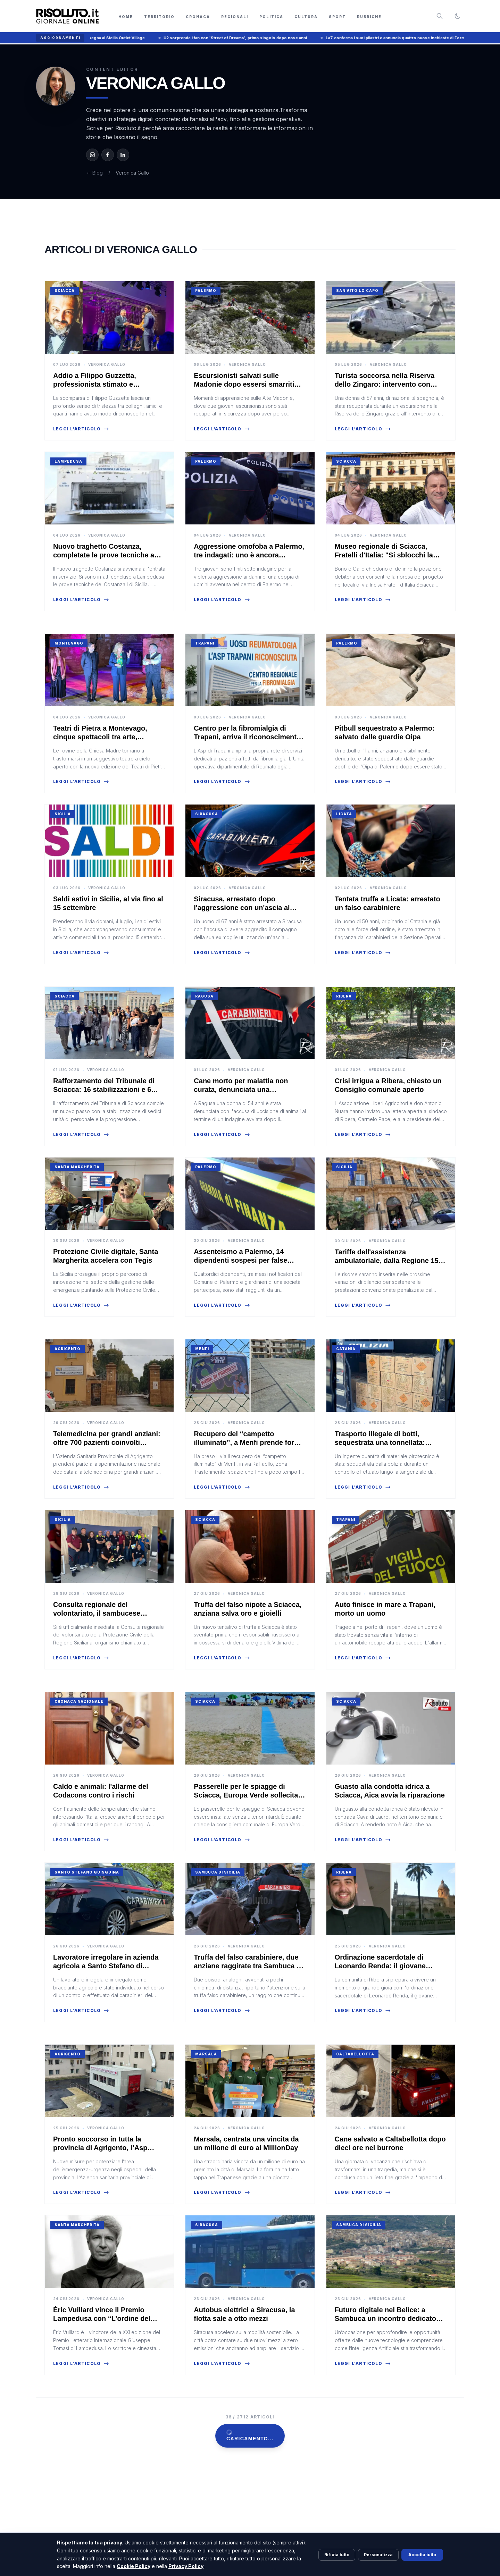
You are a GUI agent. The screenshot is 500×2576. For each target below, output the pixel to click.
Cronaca (198, 17)
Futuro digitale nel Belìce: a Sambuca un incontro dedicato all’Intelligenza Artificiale (385, 2318)
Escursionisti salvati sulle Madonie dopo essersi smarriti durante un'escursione (244, 384)
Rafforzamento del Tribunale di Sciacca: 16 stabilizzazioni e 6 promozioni (104, 1089)
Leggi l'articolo (81, 429)
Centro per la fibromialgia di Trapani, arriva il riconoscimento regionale (247, 736)
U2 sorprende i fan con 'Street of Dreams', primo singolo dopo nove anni (282, 37)
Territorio (159, 17)
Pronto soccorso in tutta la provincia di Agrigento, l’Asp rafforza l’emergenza (100, 2147)
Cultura (306, 17)
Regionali (234, 17)
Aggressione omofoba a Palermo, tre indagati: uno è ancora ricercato (249, 554)
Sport (337, 17)
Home (125, 17)
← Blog (94, 173)
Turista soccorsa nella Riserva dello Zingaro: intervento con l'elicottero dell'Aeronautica (385, 384)
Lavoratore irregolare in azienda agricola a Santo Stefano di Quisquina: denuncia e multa (105, 1965)
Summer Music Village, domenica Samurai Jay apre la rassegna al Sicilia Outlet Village (108, 37)
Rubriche (369, 17)
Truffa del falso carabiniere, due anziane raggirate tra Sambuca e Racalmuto (247, 1965)
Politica (271, 17)
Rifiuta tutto (336, 2554)
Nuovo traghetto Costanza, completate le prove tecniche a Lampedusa (103, 554)
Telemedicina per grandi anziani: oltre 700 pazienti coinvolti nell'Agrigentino (106, 1442)
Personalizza (378, 2554)
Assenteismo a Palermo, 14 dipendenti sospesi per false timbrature (240, 1260)
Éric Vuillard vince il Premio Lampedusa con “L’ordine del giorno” (101, 2318)
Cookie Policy (133, 2566)
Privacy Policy (185, 2566)
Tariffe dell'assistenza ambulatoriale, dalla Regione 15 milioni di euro (387, 1260)
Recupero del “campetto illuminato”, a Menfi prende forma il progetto (249, 1442)
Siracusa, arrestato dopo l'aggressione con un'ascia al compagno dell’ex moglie (242, 907)
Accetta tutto (422, 2554)
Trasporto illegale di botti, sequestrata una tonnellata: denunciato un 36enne (380, 1442)
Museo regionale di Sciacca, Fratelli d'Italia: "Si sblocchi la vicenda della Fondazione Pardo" (389, 554)
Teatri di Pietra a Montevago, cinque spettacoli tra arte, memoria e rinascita (100, 736)
